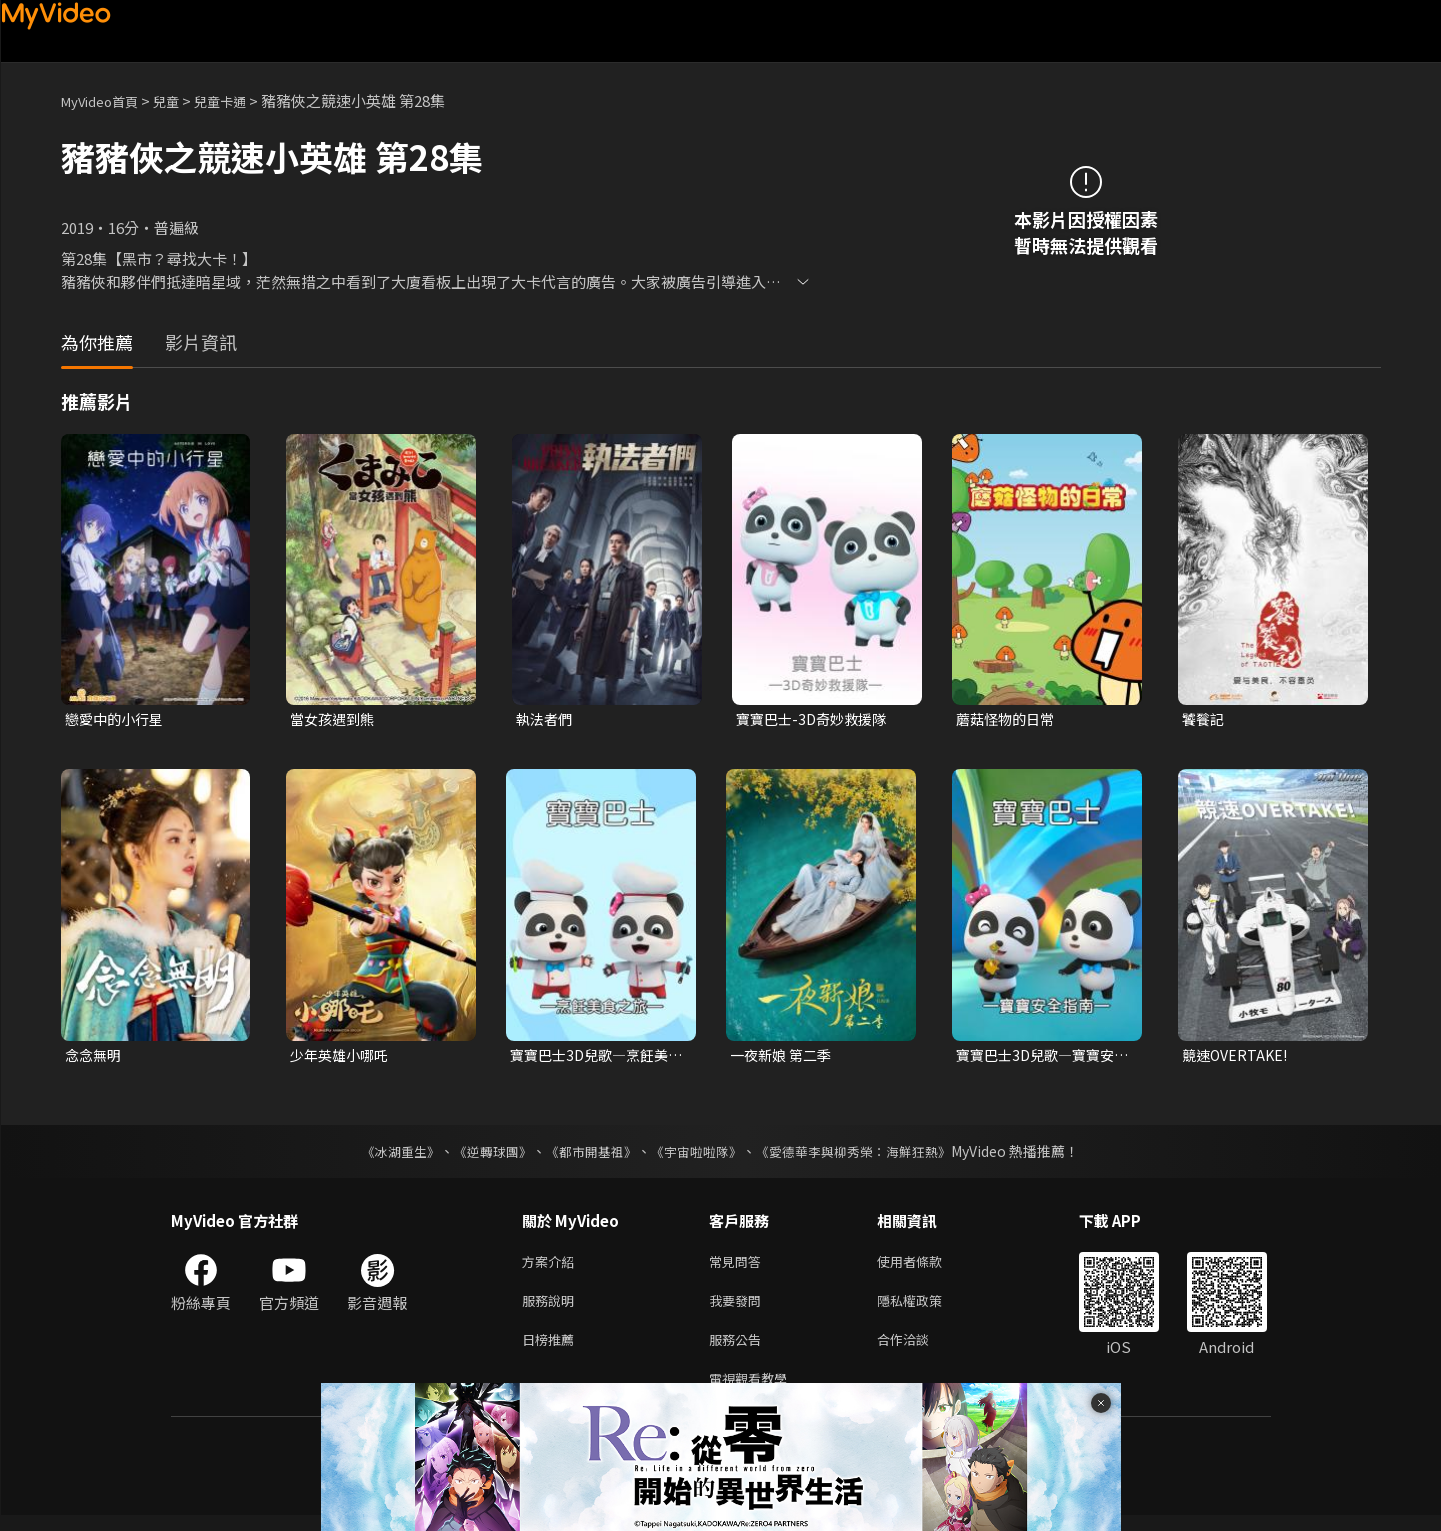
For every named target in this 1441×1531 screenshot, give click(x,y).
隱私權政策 (926, 1308)
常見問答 (739, 1266)
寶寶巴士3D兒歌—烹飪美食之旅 (594, 1058)
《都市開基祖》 (587, 1155)
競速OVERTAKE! (1237, 1057)
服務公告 (739, 1350)
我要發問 (739, 1308)
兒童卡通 (242, 100)
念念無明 (95, 1057)
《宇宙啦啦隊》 (699, 1155)
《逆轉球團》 (482, 1155)
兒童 (182, 100)
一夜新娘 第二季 (784, 1057)
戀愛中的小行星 (117, 719)
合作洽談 (919, 1350)
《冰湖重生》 (384, 1155)
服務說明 (552, 1308)
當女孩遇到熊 (335, 719)
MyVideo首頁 (106, 100)
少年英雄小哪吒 (342, 1057)
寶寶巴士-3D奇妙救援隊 (816, 719)
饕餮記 (1204, 719)
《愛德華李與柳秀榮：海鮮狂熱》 (867, 1155)
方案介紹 (552, 1266)
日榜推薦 (552, 1350)
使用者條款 (926, 1266)
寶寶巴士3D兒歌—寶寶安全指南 (1040, 1058)
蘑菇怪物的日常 (1008, 719)
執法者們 (546, 719)
